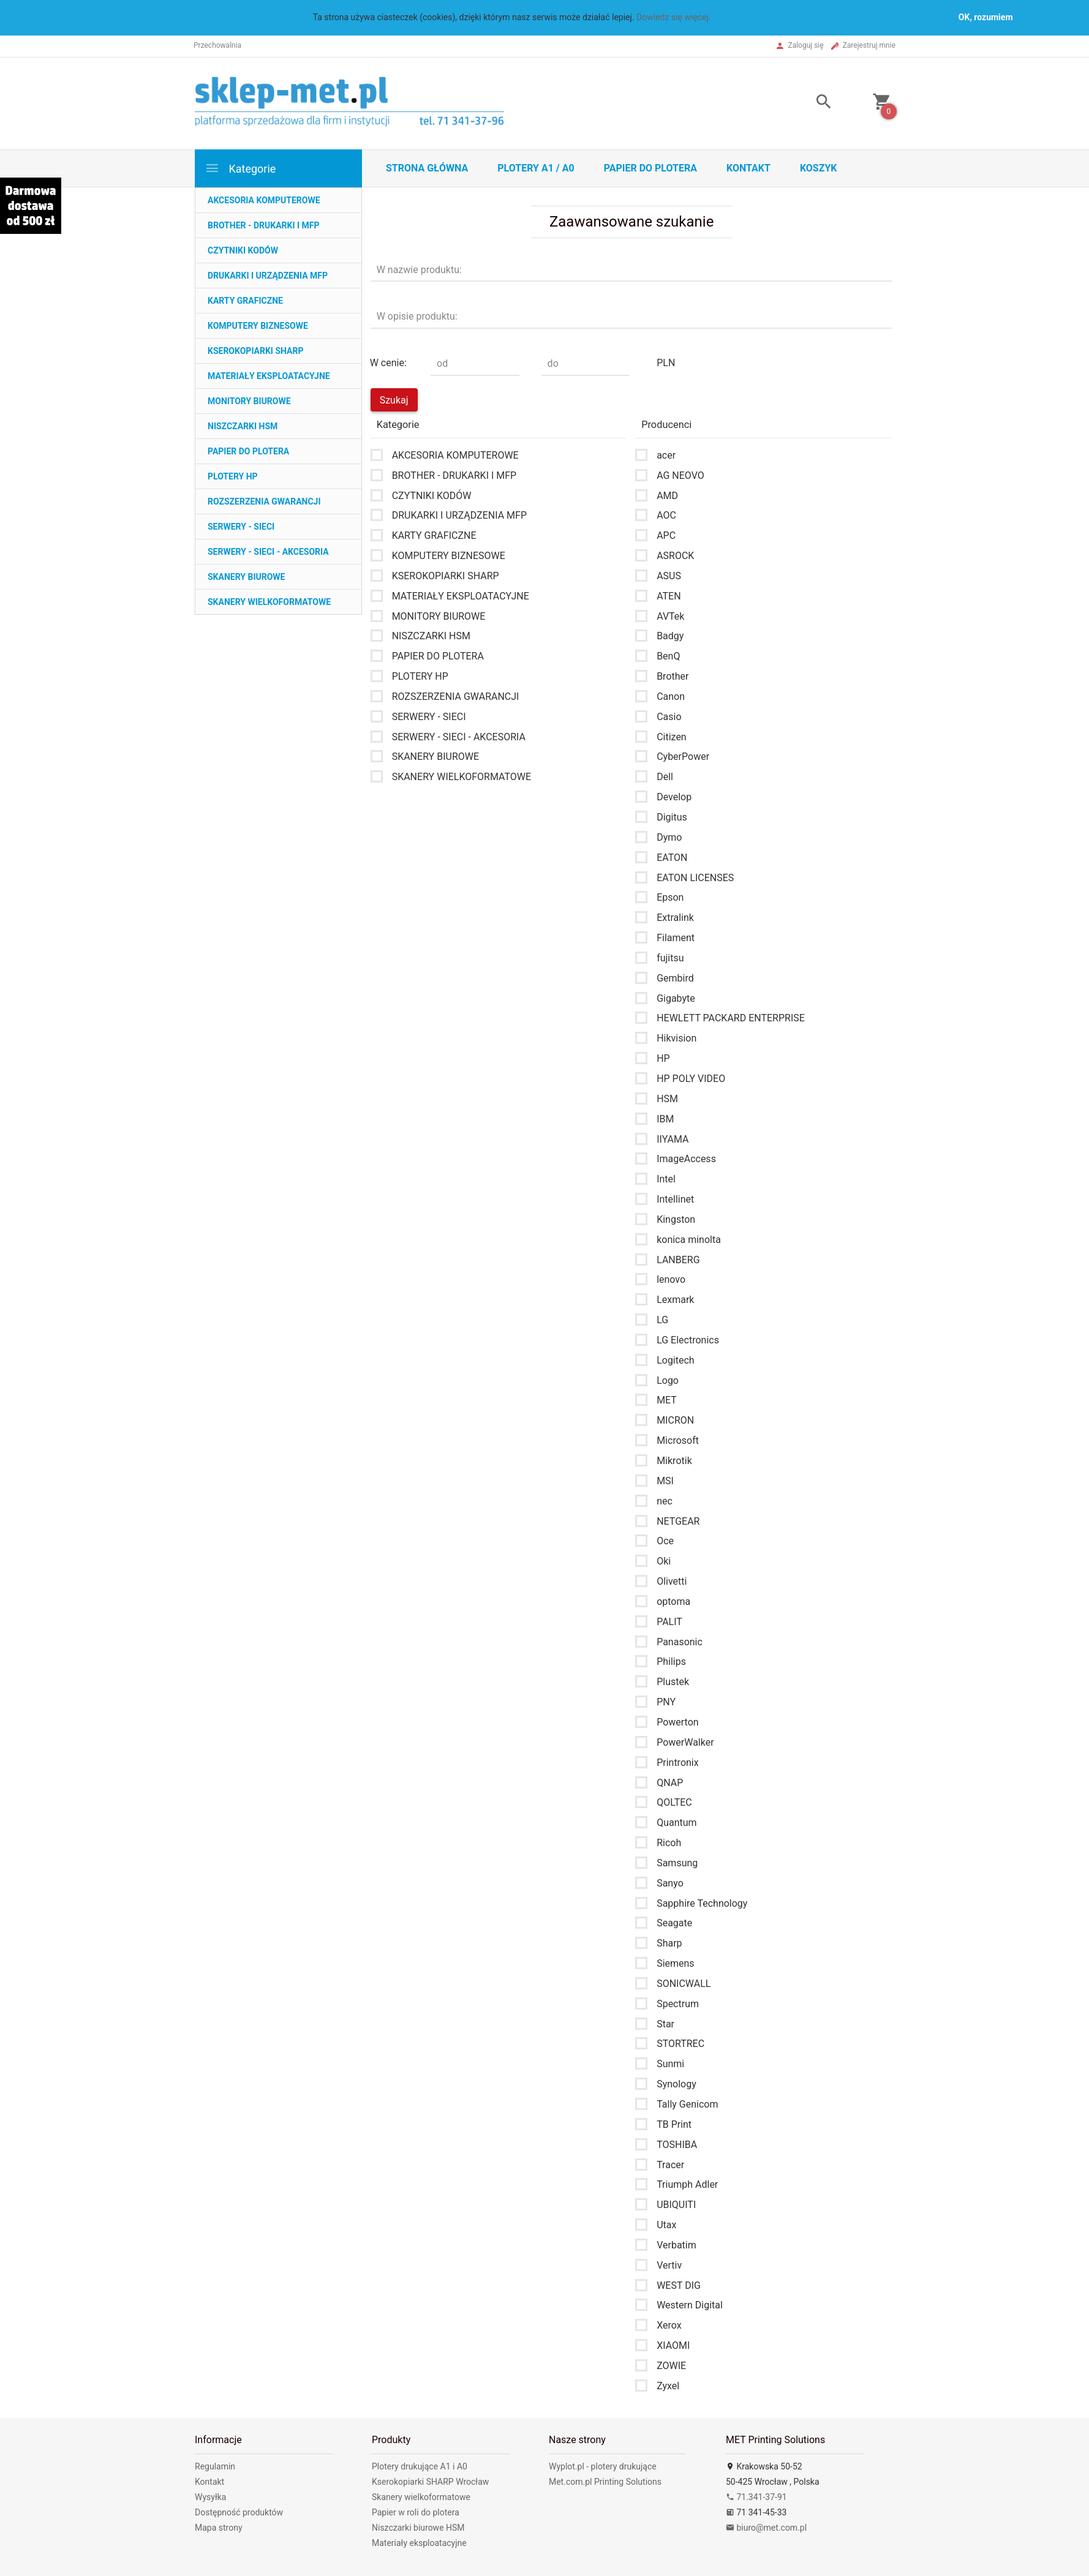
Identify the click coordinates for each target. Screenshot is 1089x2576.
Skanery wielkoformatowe (421, 2497)
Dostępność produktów (239, 2512)
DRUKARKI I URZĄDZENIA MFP (268, 275)
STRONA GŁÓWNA (427, 168)
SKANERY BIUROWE (246, 577)
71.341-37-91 (756, 2497)
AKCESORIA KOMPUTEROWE (264, 200)
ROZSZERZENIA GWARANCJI (264, 501)
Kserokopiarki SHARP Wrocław (430, 2482)
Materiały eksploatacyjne (419, 2543)
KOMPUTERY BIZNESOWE (258, 326)
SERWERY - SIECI (241, 526)
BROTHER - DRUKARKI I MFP (264, 225)
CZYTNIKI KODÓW (243, 250)
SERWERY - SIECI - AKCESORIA (268, 552)
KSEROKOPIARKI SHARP (255, 351)
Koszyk (818, 168)
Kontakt (748, 168)
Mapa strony (219, 2528)
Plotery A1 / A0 (535, 168)
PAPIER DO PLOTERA (248, 451)
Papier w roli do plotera (415, 2512)
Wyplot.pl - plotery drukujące (603, 2466)
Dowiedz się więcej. (673, 17)
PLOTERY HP (233, 476)
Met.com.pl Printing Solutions (605, 2482)
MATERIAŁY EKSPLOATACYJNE (269, 376)
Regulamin (215, 2466)
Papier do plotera (650, 168)
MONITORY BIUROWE (249, 401)
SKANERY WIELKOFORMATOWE (269, 602)
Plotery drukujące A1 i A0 (419, 2466)
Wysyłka (210, 2497)
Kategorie (240, 168)
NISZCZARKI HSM (242, 426)
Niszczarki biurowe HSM (418, 2528)
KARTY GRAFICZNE (245, 301)
